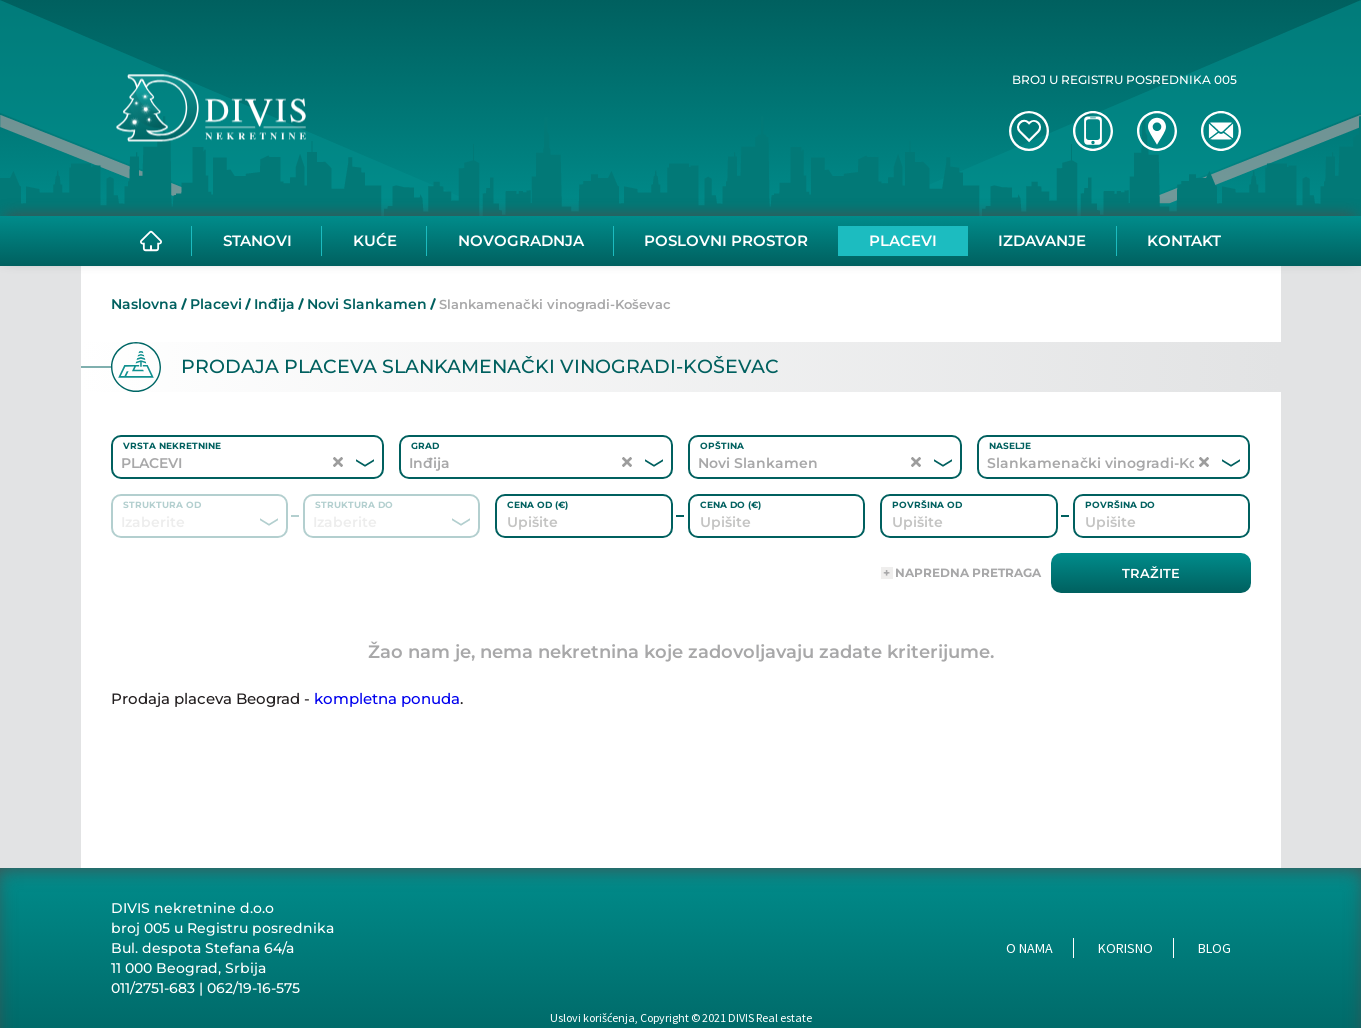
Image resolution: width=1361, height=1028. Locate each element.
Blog (1214, 948)
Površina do (1120, 504)
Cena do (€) (730, 504)
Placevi (216, 304)
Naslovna (144, 304)
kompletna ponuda (387, 698)
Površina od (927, 504)
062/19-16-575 (253, 988)
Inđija (274, 304)
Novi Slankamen (367, 304)
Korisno (1125, 948)
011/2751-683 (153, 988)
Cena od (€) (537, 504)
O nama (1029, 948)
